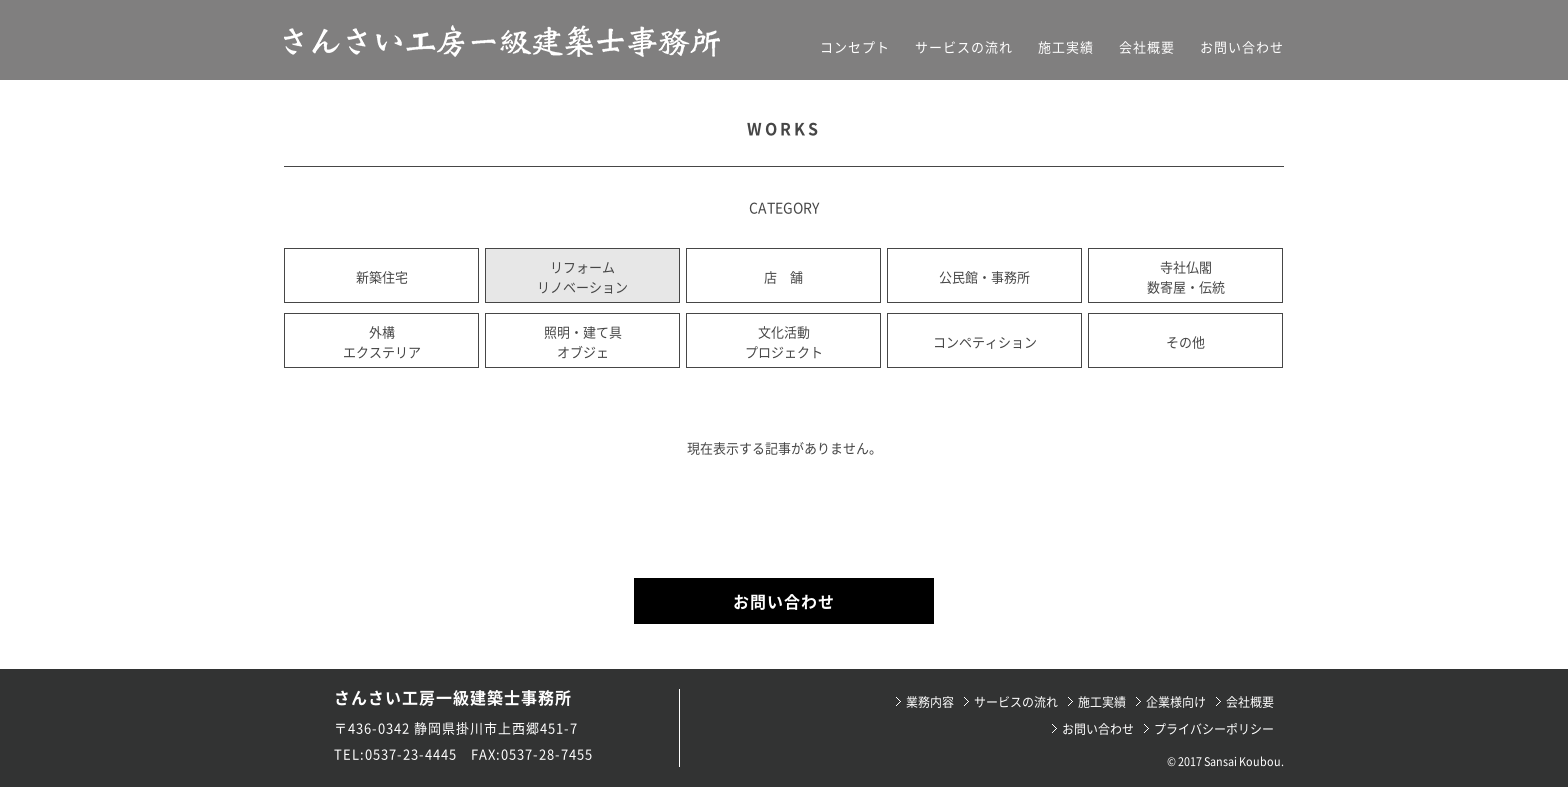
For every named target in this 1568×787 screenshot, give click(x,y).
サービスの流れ (964, 46)
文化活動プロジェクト (784, 341)
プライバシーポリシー (1214, 729)
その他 (1185, 341)
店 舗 (783, 276)
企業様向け (1176, 702)
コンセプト (855, 46)
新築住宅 (382, 276)
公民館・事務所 (984, 276)
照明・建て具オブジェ (583, 341)
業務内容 (930, 702)
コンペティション (985, 341)
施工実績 (1066, 46)
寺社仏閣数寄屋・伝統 (1186, 276)
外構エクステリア (382, 341)
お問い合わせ (1242, 46)
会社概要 (1147, 46)
